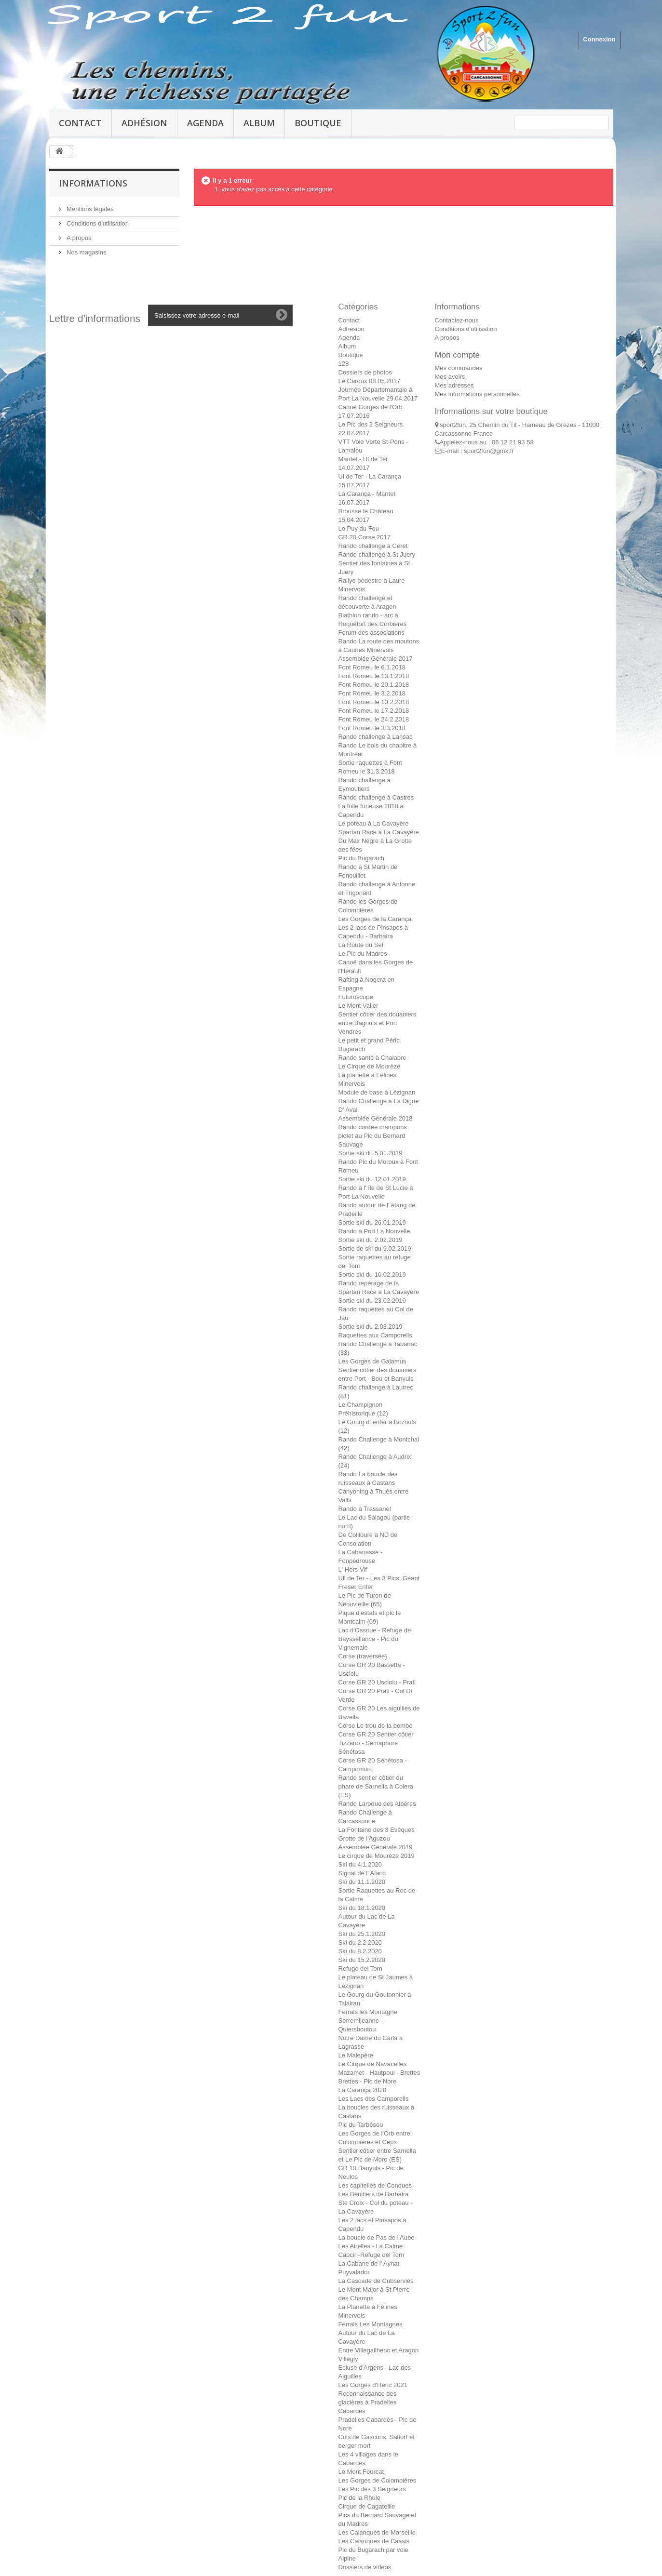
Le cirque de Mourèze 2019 (376, 1855)
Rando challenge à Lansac (375, 736)
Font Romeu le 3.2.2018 (371, 693)
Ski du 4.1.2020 (360, 1864)
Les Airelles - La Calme (370, 2246)
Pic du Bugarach (361, 858)
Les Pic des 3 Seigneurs (372, 2489)
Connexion (599, 39)
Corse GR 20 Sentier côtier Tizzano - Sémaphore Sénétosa (376, 1743)
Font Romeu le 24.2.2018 (373, 719)
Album (259, 123)
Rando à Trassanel (364, 1508)
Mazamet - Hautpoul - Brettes (379, 2072)
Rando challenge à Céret (373, 545)
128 (343, 363)
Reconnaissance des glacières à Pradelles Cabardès (367, 2402)
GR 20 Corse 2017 (364, 537)
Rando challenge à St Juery (377, 554)
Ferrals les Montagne (367, 2011)
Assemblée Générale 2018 (375, 1118)
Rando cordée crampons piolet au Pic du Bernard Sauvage (372, 1135)
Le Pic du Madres (362, 953)
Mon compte (457, 355)
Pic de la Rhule (359, 2497)
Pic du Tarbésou (360, 2124)
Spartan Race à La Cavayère (378, 832)
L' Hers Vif (352, 1569)
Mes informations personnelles (477, 394)
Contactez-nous (457, 320)
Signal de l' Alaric (362, 1873)
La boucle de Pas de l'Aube (376, 2237)
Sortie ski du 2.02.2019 (370, 1239)
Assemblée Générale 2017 (375, 658)
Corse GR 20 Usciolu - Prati (377, 1682)
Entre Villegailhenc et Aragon (378, 2350)
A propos (78, 237)
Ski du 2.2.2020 (360, 1942)
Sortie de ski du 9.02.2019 (374, 1248)
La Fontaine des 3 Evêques (376, 1829)
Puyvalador (354, 2272)
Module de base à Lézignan (377, 1092)
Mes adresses (454, 385)
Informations (93, 183)
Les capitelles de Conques (375, 2185)
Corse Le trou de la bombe (375, 1725)
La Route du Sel (360, 944)
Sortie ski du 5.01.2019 (370, 1153)
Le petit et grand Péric (369, 1040)
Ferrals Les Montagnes (370, 2324)
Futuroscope (355, 997)
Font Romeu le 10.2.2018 (373, 702)
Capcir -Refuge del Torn (371, 2254)
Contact (80, 123)
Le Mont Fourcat (361, 2471)
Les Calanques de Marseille (377, 2532)
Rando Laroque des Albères (377, 1803)
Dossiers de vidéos (365, 2567)
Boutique (318, 123)
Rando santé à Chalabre (372, 1057)
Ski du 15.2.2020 (362, 1959)
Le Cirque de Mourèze (369, 1066)
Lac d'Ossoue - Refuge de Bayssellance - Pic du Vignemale (374, 1639)
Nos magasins (86, 252)
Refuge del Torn (360, 1968)
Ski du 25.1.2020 (362, 1933)
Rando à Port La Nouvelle (374, 1231)
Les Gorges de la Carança (375, 918)
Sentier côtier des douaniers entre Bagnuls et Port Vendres (377, 1023)
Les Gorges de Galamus (372, 1361)
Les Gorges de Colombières (377, 2480)
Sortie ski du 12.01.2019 (372, 1179)
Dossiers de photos (365, 372)
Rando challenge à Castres (376, 797)
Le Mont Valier (358, 1005)
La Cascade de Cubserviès (376, 2280)
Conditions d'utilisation (97, 223)
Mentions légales (89, 209)
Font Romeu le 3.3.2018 (371, 728)
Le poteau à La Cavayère (373, 823)
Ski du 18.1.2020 (362, 1907)
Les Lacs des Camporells (373, 2098)
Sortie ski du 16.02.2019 (372, 1274)
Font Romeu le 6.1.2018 (371, 667)
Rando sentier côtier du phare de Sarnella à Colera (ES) (375, 1786)
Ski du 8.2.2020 (360, 1951)
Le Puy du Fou (358, 528)
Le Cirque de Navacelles (372, 2064)
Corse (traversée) (362, 1656)
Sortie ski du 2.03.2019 (370, 1326)
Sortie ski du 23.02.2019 (372, 1300)
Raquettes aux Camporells (375, 1335)
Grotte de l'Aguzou (364, 1838)
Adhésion (144, 123)
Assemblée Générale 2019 (375, 1847)
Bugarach (351, 1049)
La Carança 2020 (362, 2090)
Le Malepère (355, 2055)
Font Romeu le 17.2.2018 (373, 710)
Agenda (205, 123)
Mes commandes (459, 368)
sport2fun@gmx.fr (489, 450)
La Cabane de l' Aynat (369, 2263)
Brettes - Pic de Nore (367, 2081)
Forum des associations (371, 632)
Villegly (348, 2358)
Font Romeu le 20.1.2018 (373, 684)
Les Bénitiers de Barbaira (373, 2194)
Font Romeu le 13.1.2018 (373, 676)
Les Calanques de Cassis (373, 2541)
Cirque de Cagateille (366, 2506)
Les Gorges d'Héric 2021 (372, 2385)
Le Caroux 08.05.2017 (369, 381)
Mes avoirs (450, 376)
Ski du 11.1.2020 (362, 1881)
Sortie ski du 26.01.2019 (372, 1222)
